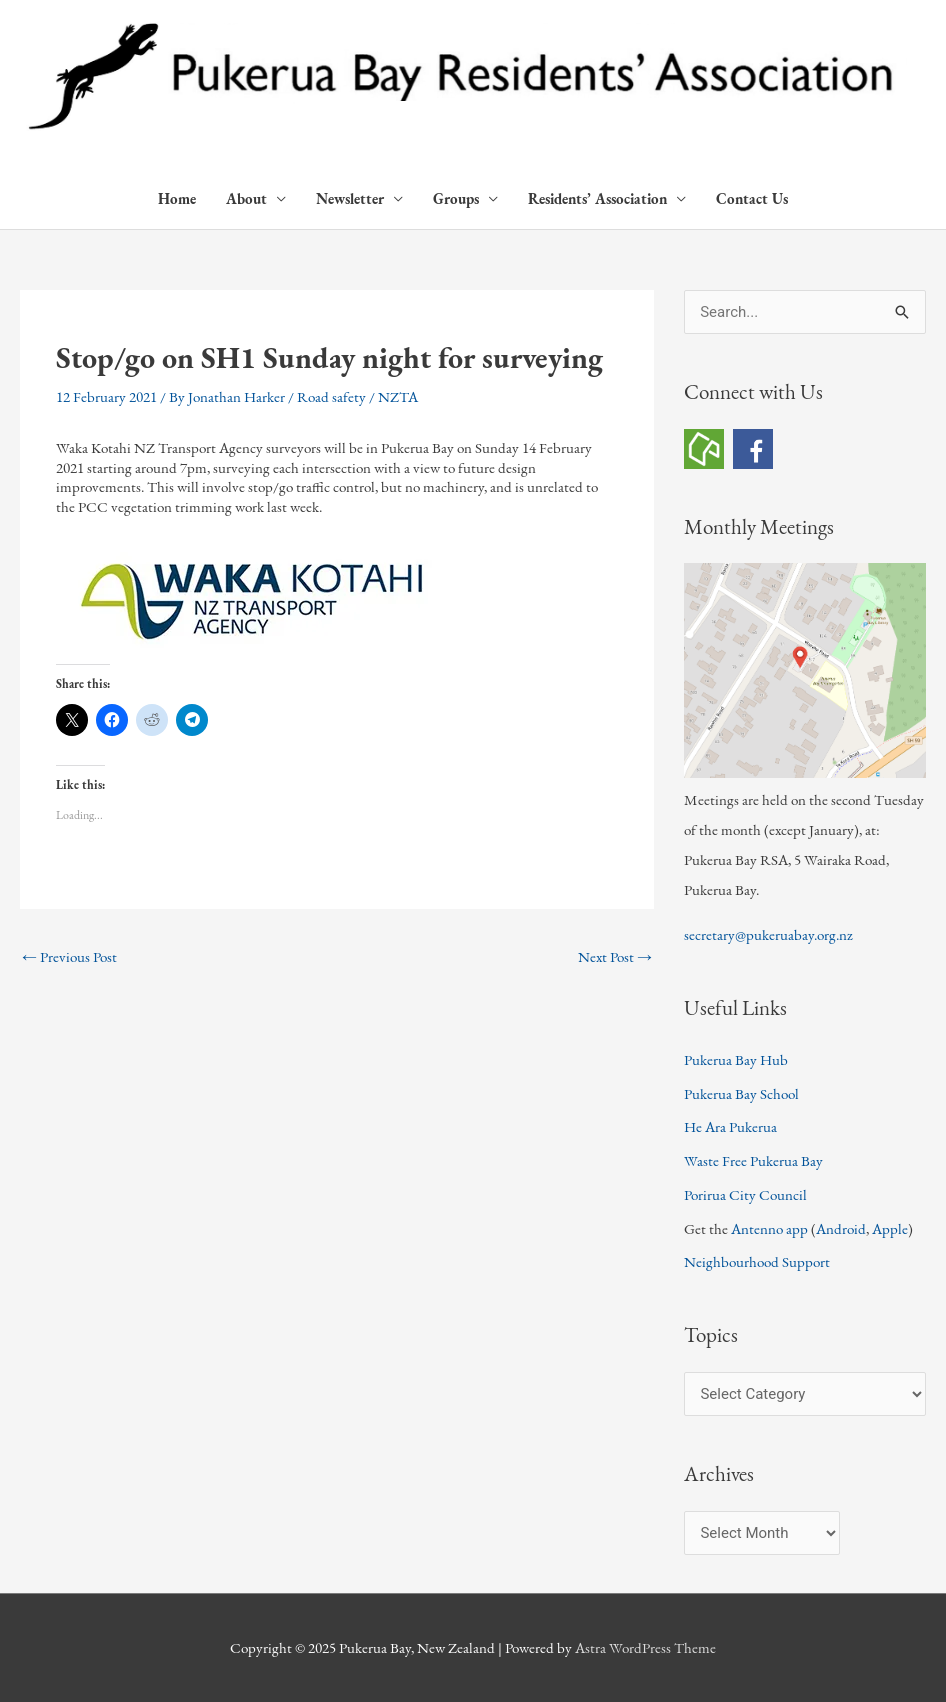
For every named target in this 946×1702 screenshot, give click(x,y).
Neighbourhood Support (757, 1261)
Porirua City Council (745, 1194)
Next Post (615, 956)
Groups (456, 198)
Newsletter (350, 198)
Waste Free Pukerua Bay (753, 1160)
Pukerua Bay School (741, 1093)
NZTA (398, 396)
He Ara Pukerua (730, 1126)
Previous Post (69, 956)
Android (841, 1228)
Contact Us (752, 198)
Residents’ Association (597, 198)
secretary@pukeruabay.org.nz (768, 934)
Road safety (331, 396)
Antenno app (769, 1228)
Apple (890, 1228)
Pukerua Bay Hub (736, 1059)
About (246, 198)
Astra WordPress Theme (645, 1647)
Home (177, 198)
